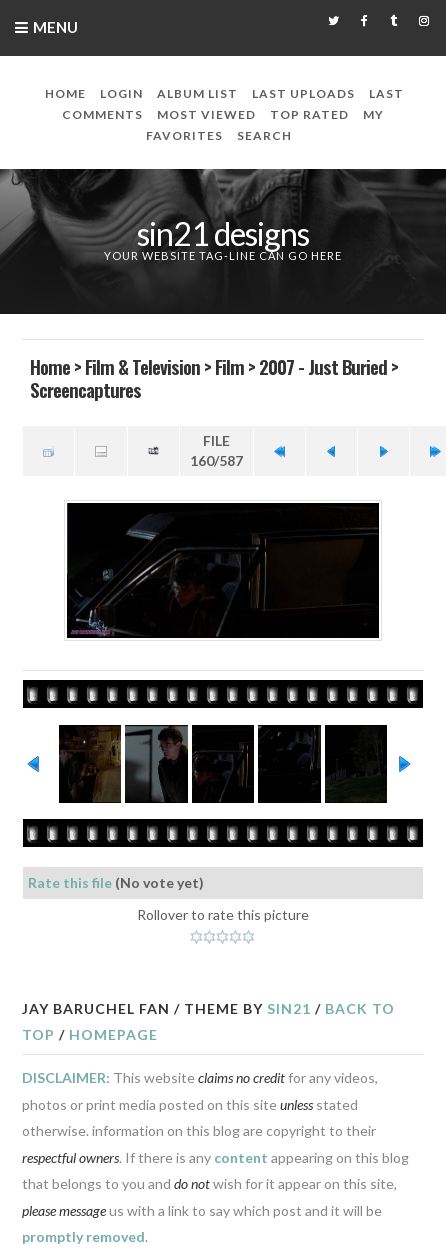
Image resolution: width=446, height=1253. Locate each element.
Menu (55, 27)
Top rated (309, 114)
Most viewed (206, 114)
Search (264, 135)
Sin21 (289, 1008)
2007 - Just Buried (323, 366)
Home (65, 93)
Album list (197, 93)
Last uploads (303, 93)
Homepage (113, 1034)
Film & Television (142, 366)
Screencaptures (85, 389)
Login (121, 93)
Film (229, 366)
